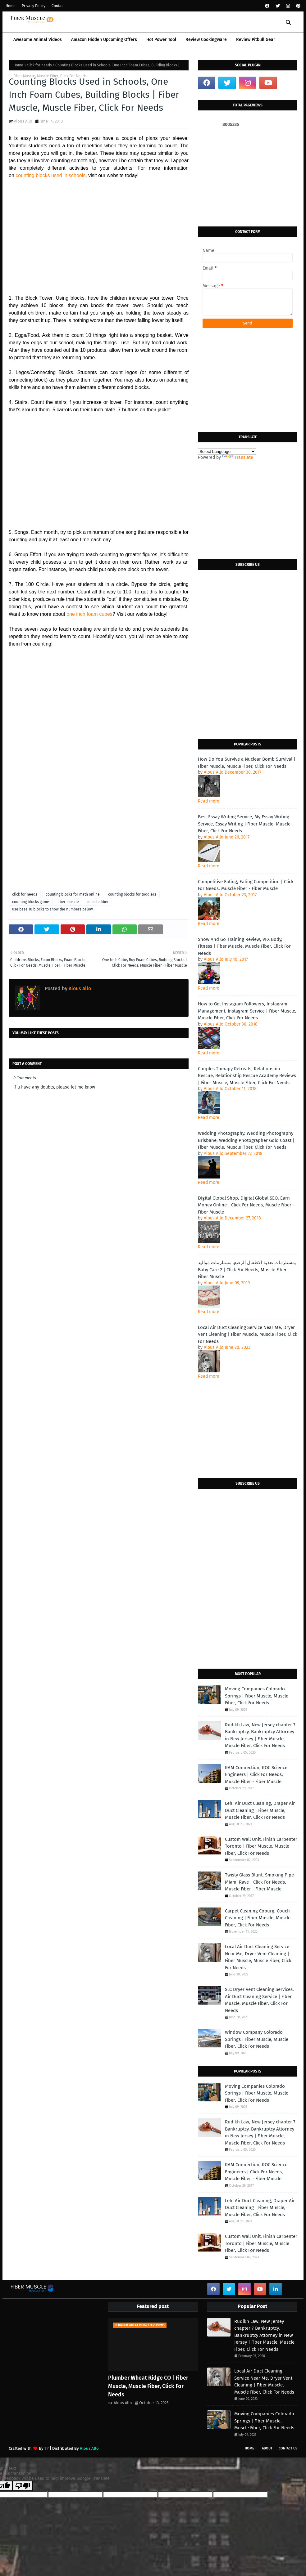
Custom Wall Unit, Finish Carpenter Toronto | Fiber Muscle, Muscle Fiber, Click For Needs (261, 1846)
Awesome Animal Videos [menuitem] (37, 39)
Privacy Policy (33, 6)
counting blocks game (30, 902)
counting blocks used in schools (50, 175)
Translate (237, 457)
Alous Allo (23, 121)
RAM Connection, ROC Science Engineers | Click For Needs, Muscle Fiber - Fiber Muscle (256, 1774)
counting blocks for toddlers (132, 894)
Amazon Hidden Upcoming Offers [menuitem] (104, 39)
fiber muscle (68, 902)
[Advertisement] (99, 233)
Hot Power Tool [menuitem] (161, 39)
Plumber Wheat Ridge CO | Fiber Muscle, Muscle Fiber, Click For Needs (148, 2386)
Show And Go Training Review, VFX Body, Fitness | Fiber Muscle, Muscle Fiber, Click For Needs (244, 946)
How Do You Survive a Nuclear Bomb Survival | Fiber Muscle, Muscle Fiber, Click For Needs (246, 762)
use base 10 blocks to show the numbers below (52, 909)
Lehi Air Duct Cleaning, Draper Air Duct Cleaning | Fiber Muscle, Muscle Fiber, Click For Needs (260, 1810)
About (267, 2448)
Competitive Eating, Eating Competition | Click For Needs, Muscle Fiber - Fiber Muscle (246, 885)
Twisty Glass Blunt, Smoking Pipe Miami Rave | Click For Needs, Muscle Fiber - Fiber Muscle (259, 1882)
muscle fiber (98, 902)
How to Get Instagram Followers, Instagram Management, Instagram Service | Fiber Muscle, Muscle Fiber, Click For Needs (247, 1011)
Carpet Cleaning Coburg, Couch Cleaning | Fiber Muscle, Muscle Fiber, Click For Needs (257, 1918)
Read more (208, 801)
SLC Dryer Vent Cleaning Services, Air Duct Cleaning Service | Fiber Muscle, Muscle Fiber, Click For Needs (259, 2000)
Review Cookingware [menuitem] (206, 39)
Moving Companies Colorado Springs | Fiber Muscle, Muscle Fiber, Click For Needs (256, 1696)
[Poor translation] (23, 2486)
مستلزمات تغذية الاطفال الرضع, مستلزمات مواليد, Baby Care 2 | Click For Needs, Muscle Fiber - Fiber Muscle (247, 1269)
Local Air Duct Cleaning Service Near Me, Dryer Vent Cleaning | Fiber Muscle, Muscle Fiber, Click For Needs (247, 1334)
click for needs (39, 65)
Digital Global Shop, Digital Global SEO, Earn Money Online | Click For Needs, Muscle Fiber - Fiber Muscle (246, 1205)
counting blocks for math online (73, 894)
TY (46, 2448)
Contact (58, 6)
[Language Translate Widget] (227, 451)
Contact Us (288, 2448)
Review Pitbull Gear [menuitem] (255, 39)
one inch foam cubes (89, 614)
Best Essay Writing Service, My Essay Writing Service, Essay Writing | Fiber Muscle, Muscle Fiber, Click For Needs (244, 824)
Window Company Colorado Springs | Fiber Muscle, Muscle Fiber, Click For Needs (256, 2039)
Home (11, 6)
